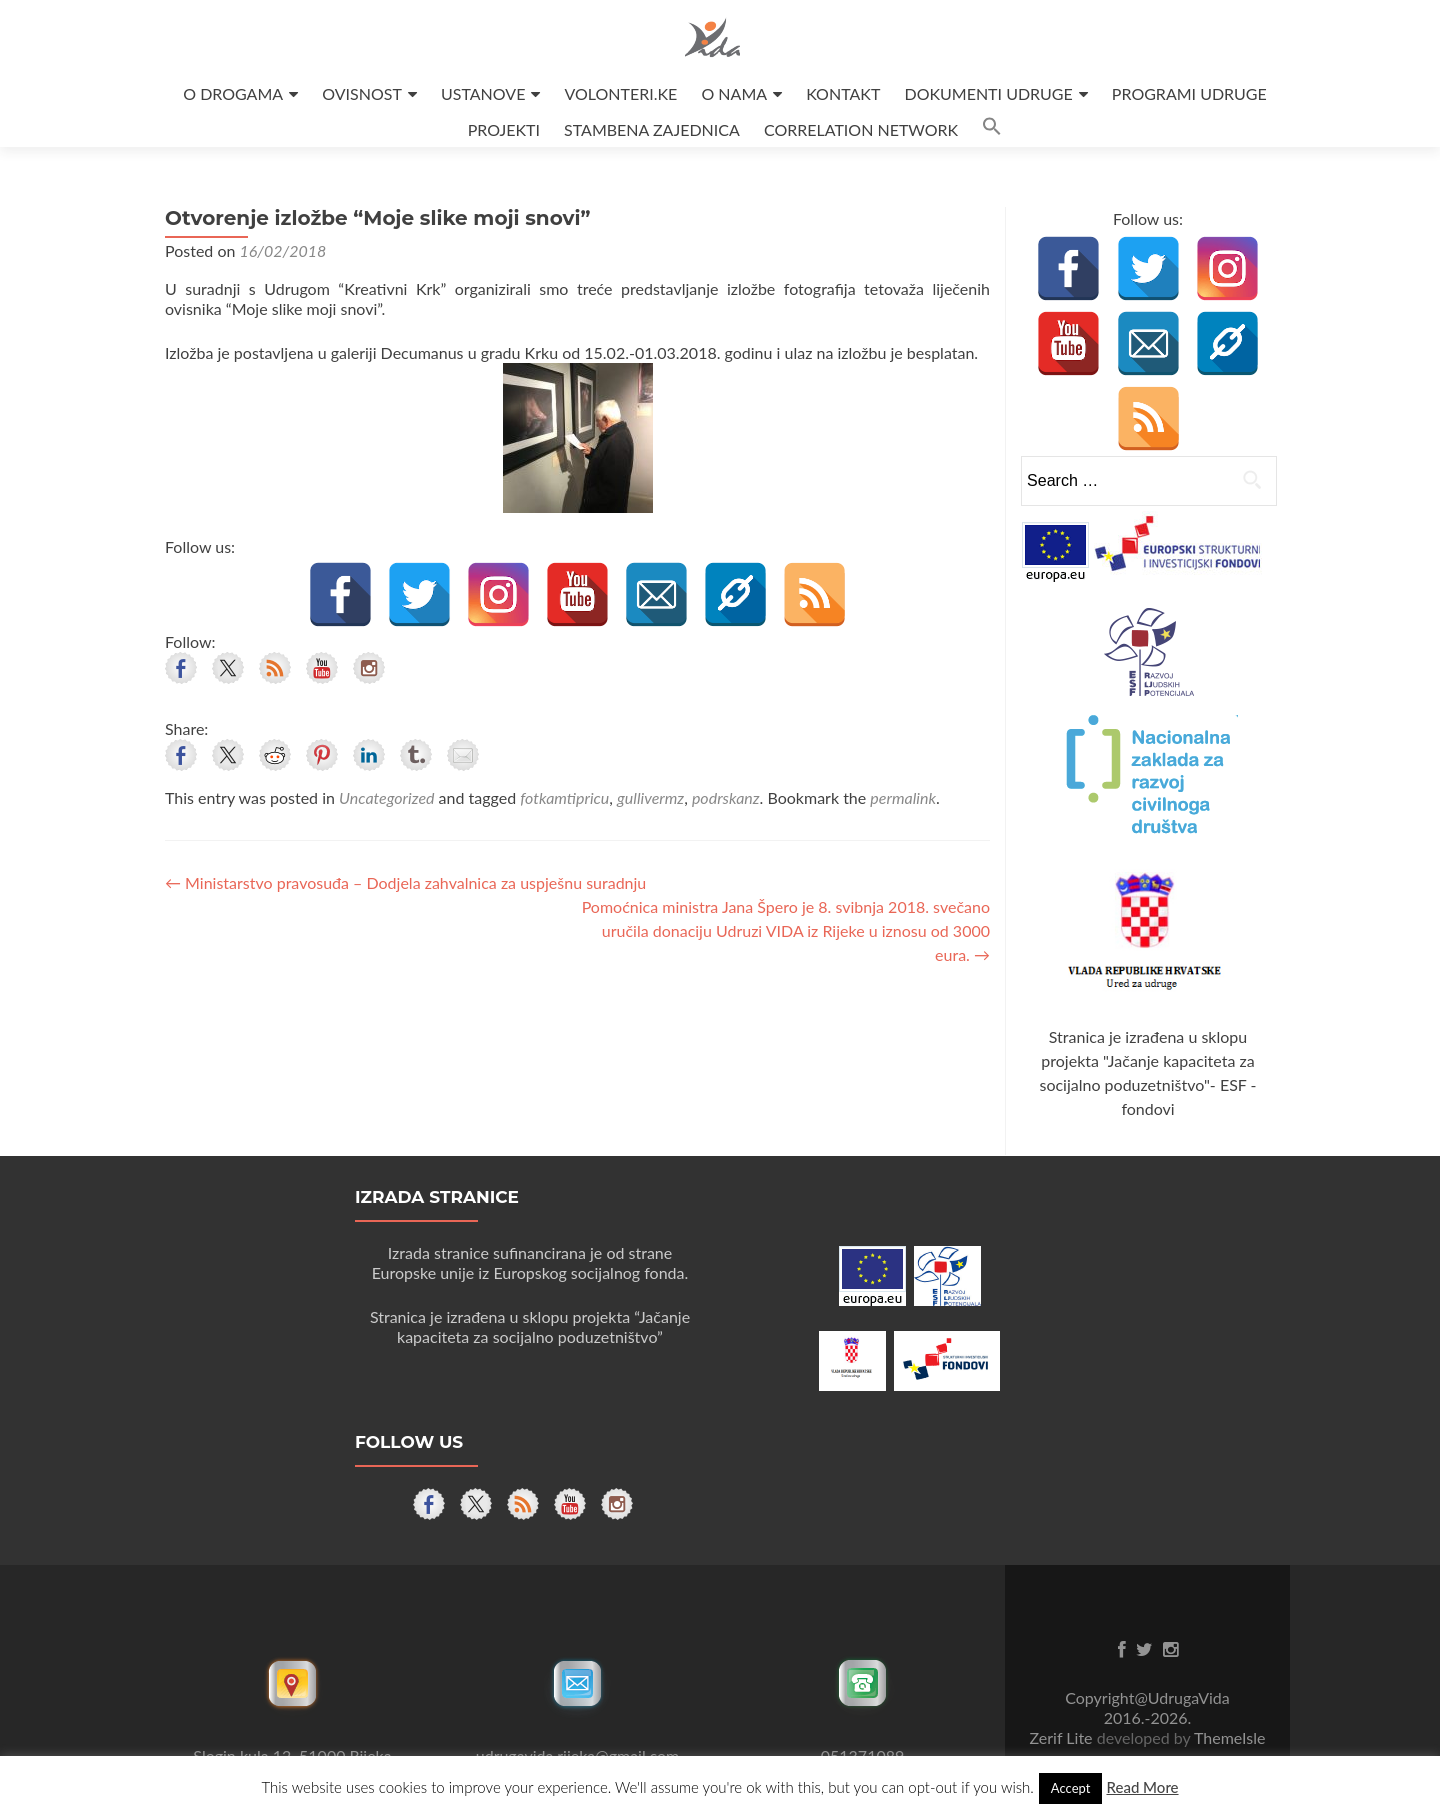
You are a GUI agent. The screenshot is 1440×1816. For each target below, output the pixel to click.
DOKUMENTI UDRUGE (988, 93)
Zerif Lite (1063, 1737)
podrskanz (726, 797)
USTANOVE (483, 93)
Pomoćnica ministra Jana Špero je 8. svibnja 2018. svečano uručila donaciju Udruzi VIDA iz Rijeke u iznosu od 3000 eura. (786, 930)
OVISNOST (362, 93)
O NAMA (734, 93)
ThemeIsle (1229, 1737)
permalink (903, 797)
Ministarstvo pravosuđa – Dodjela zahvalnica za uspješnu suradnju (405, 882)
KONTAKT (843, 93)
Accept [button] (1071, 1788)
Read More (1142, 1787)
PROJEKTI (504, 129)
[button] (992, 129)
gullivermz (650, 797)
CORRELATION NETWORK (861, 129)
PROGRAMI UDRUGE (1189, 93)
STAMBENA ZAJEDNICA (652, 129)
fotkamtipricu (564, 797)
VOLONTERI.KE (621, 93)
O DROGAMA (233, 93)
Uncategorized (386, 797)
